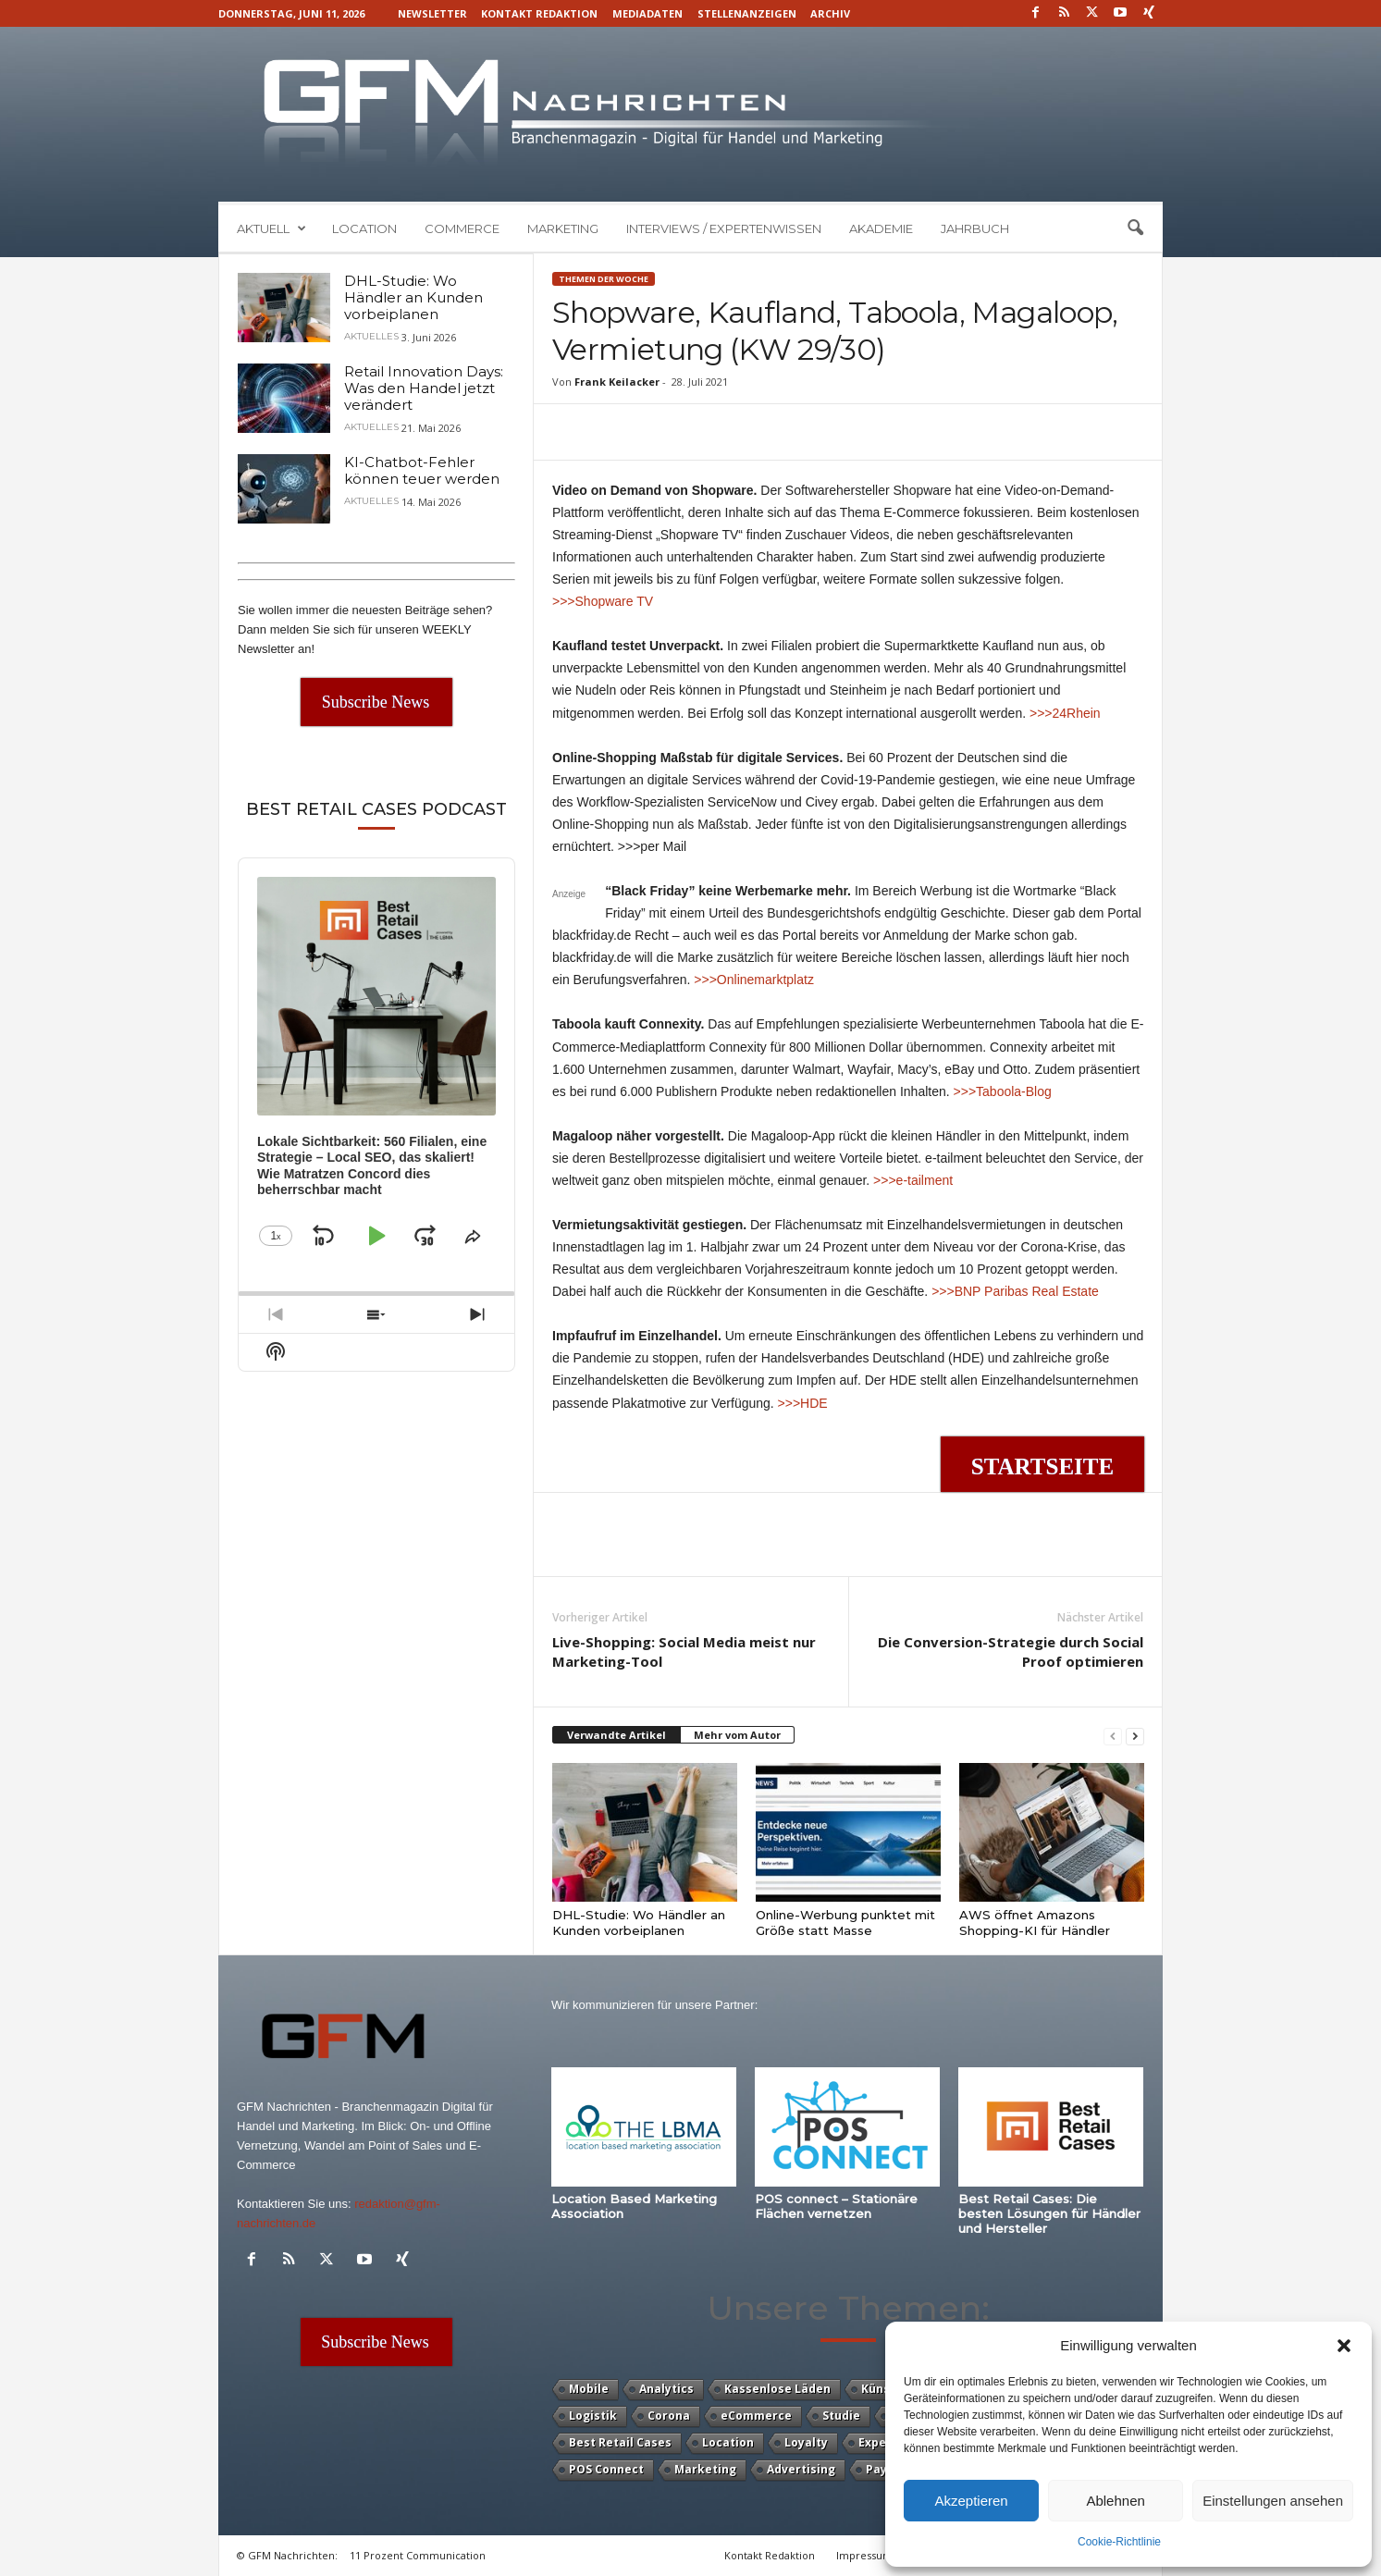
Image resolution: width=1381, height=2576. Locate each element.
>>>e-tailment (913, 1180)
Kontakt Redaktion (539, 13)
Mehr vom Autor (737, 1735)
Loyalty (806, 2442)
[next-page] (1135, 1735)
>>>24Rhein (1065, 713)
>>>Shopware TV (602, 601)
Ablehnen (1115, 2500)
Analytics (666, 2389)
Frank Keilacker (617, 381)
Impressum (864, 2555)
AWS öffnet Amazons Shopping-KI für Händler (1034, 1922)
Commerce (462, 228)
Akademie (881, 228)
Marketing (562, 228)
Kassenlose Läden (777, 2389)
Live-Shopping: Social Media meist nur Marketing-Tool (684, 1651)
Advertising (801, 2469)
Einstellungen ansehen (1272, 2500)
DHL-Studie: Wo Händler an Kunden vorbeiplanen (638, 1922)
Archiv (830, 13)
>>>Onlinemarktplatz (754, 979)
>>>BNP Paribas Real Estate (1015, 1291)
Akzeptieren (970, 2500)
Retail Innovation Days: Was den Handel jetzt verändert (423, 388)
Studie (841, 2415)
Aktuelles (371, 336)
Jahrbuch (975, 228)
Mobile (589, 2389)
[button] (1344, 2345)
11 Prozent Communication (418, 2555)
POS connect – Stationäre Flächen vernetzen (836, 2206)
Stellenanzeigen (746, 13)
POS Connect (606, 2469)
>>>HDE (803, 1403)
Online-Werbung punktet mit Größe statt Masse (845, 1922)
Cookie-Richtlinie (1119, 2541)
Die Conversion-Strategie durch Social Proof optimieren (1010, 1651)
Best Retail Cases (620, 2442)
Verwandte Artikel (616, 1735)
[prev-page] (1113, 1735)
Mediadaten (647, 13)
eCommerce (756, 2415)
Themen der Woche (603, 279)
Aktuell (271, 228)
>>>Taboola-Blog (1003, 1091)
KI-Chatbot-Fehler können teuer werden (421, 470)
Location (364, 228)
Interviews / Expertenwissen (723, 228)
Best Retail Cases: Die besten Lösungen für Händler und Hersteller (1049, 2213)
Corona (668, 2415)
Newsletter (432, 13)
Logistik (593, 2415)
